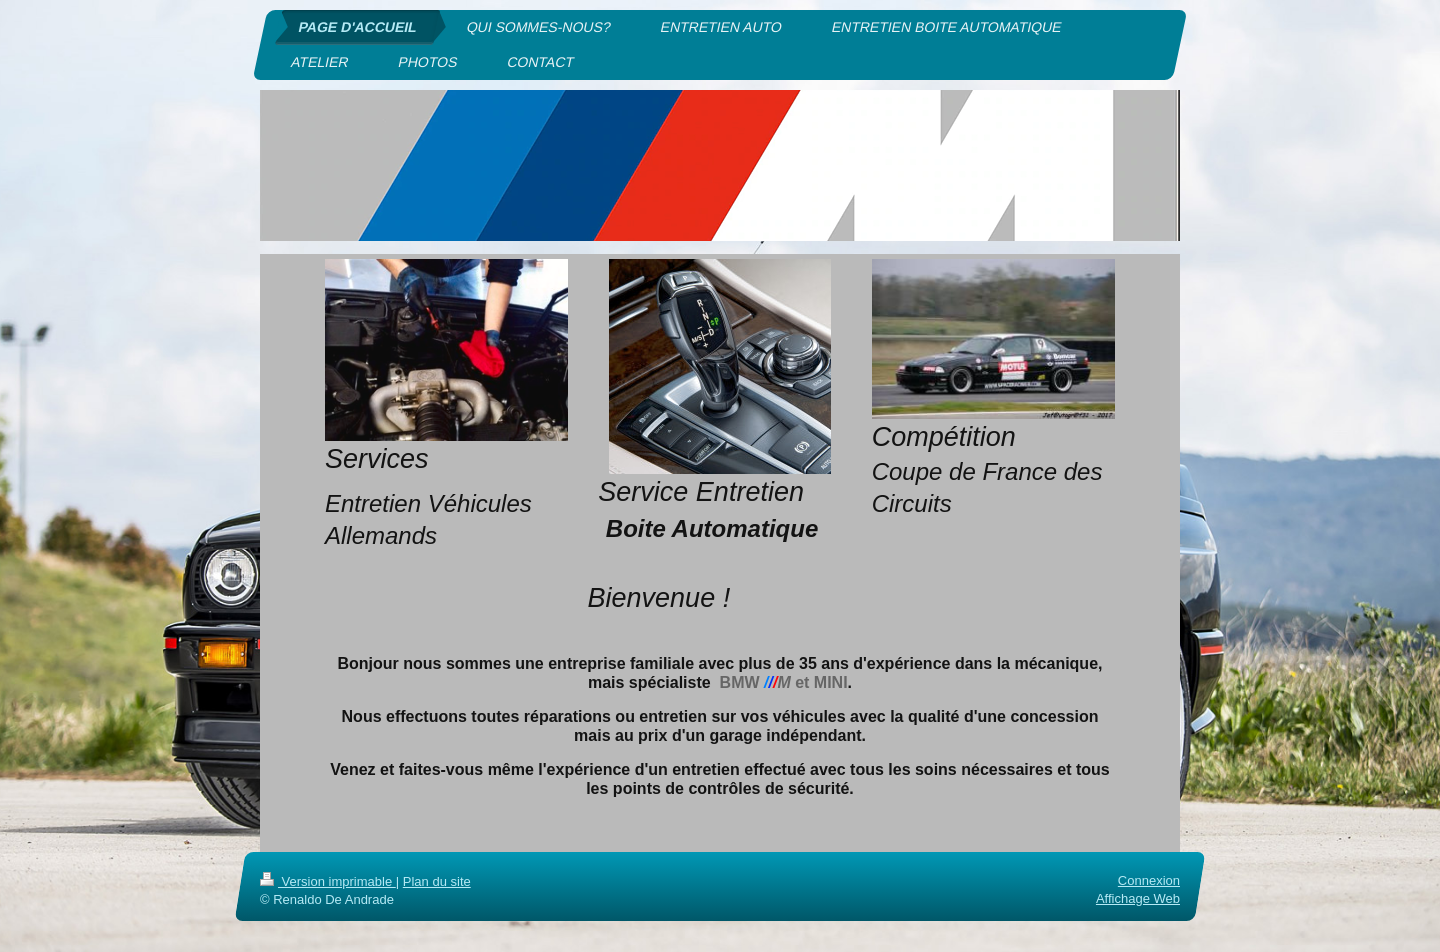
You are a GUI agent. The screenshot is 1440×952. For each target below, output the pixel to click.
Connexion (1149, 880)
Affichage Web (1138, 899)
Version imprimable (328, 881)
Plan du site (437, 881)
